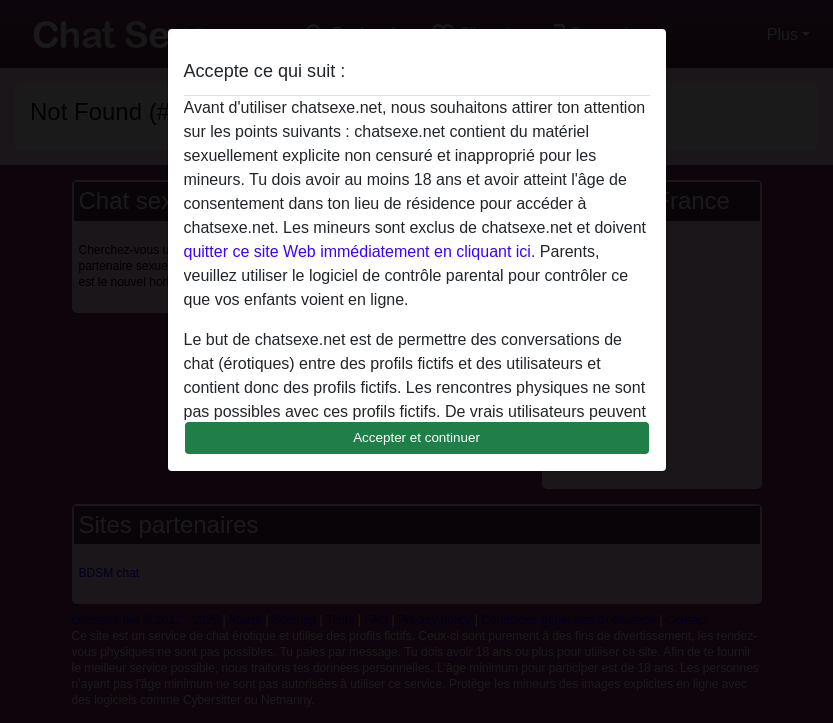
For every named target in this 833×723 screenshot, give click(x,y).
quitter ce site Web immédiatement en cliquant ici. (360, 251)
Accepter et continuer (416, 437)
